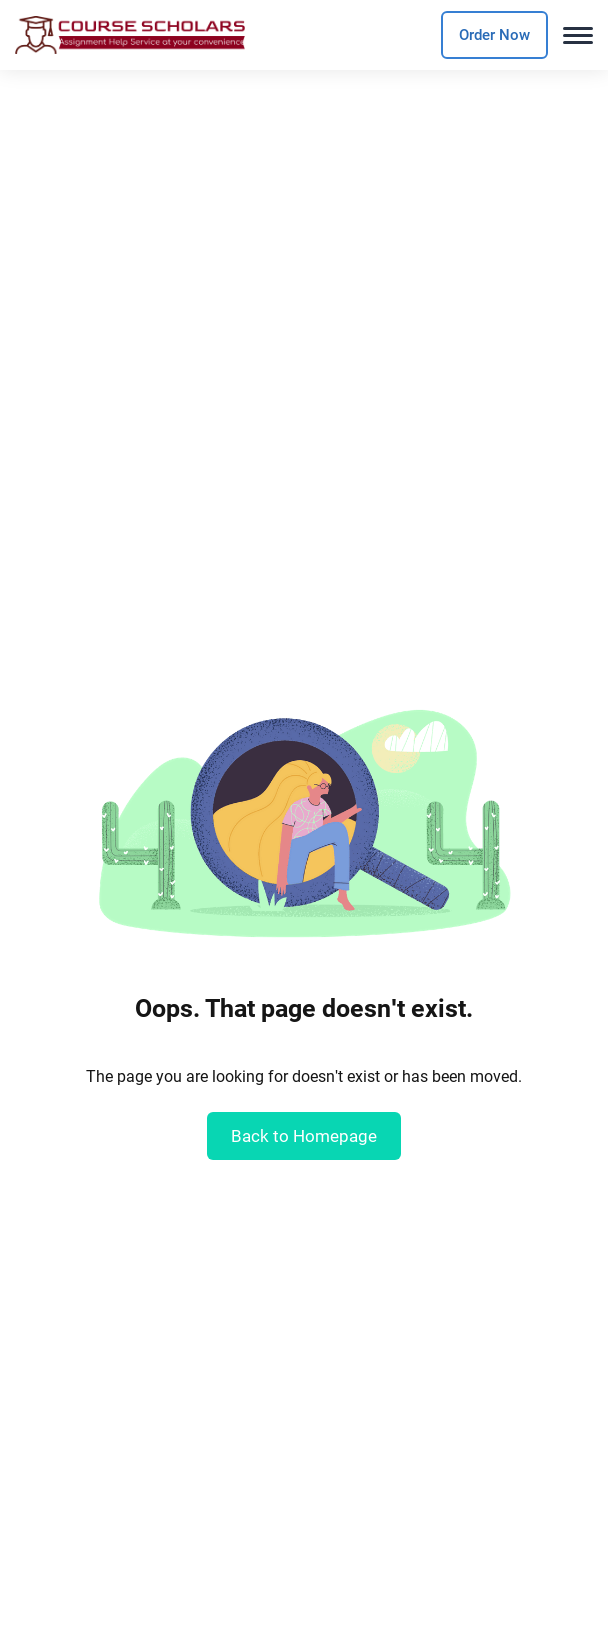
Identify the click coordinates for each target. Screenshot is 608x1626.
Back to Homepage (304, 1136)
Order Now (494, 35)
